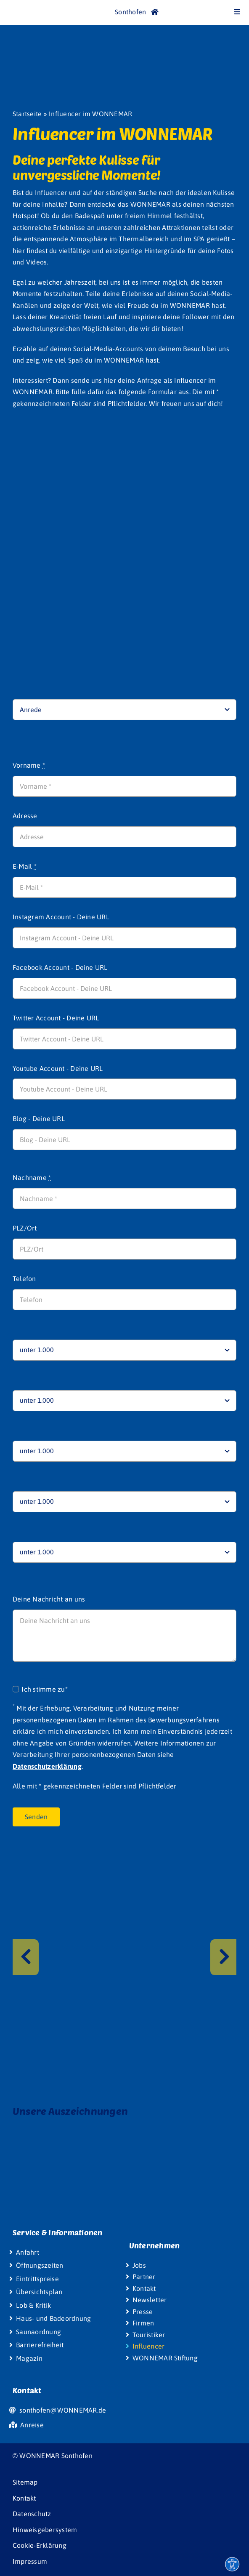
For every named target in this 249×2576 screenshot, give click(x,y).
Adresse (25, 816)
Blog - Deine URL (39, 1118)
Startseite (27, 113)
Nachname (32, 1177)
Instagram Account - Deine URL (61, 917)
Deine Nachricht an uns (49, 1599)
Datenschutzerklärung (47, 1766)
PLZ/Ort (25, 1228)
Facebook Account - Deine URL (60, 967)
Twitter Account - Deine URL (56, 1018)
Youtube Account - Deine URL (58, 1068)
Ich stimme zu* (44, 1689)
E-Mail (25, 866)
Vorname (29, 765)
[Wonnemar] (25, 7)
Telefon (24, 1278)
